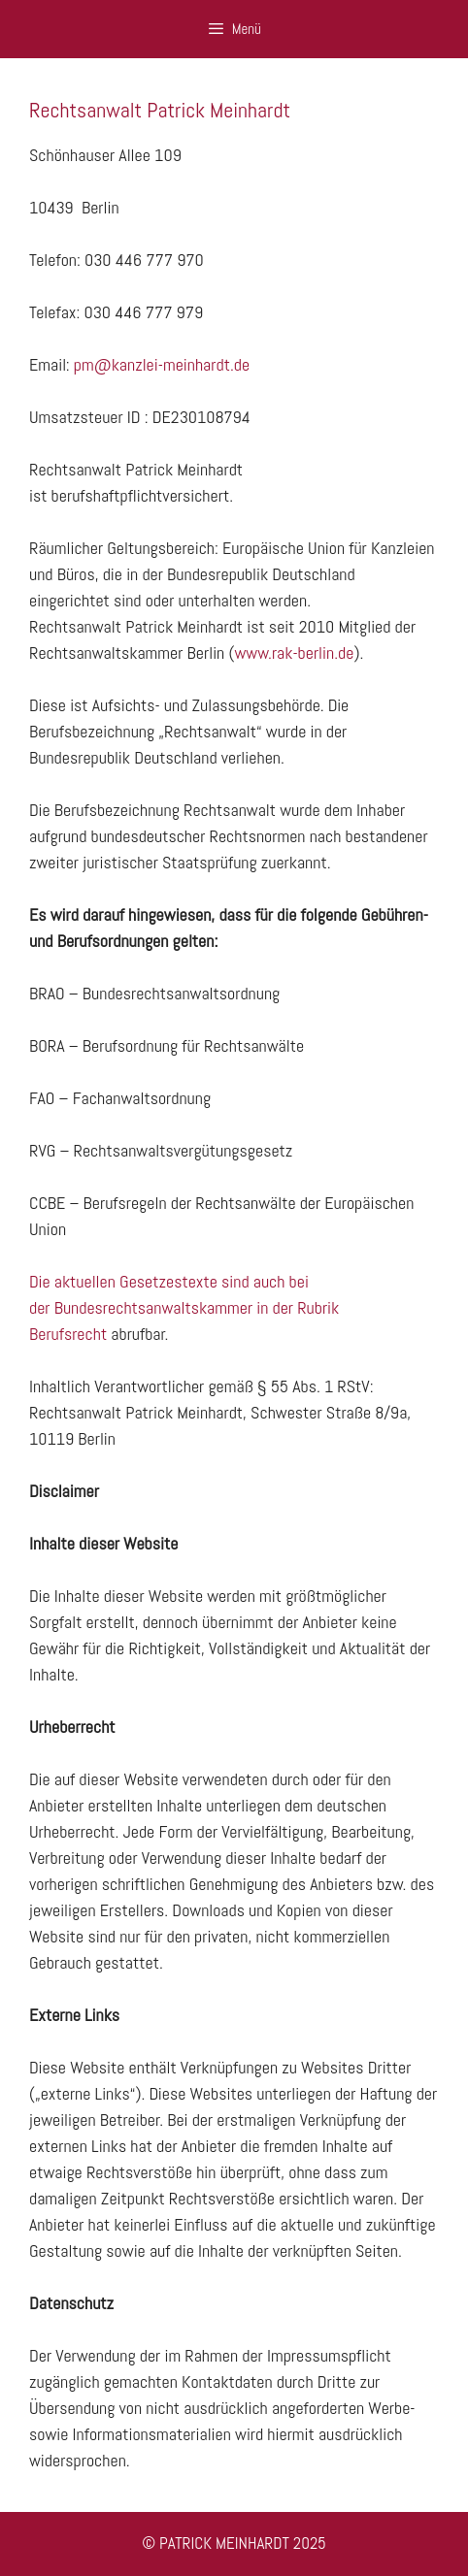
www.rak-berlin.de (293, 652)
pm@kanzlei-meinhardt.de (162, 364)
